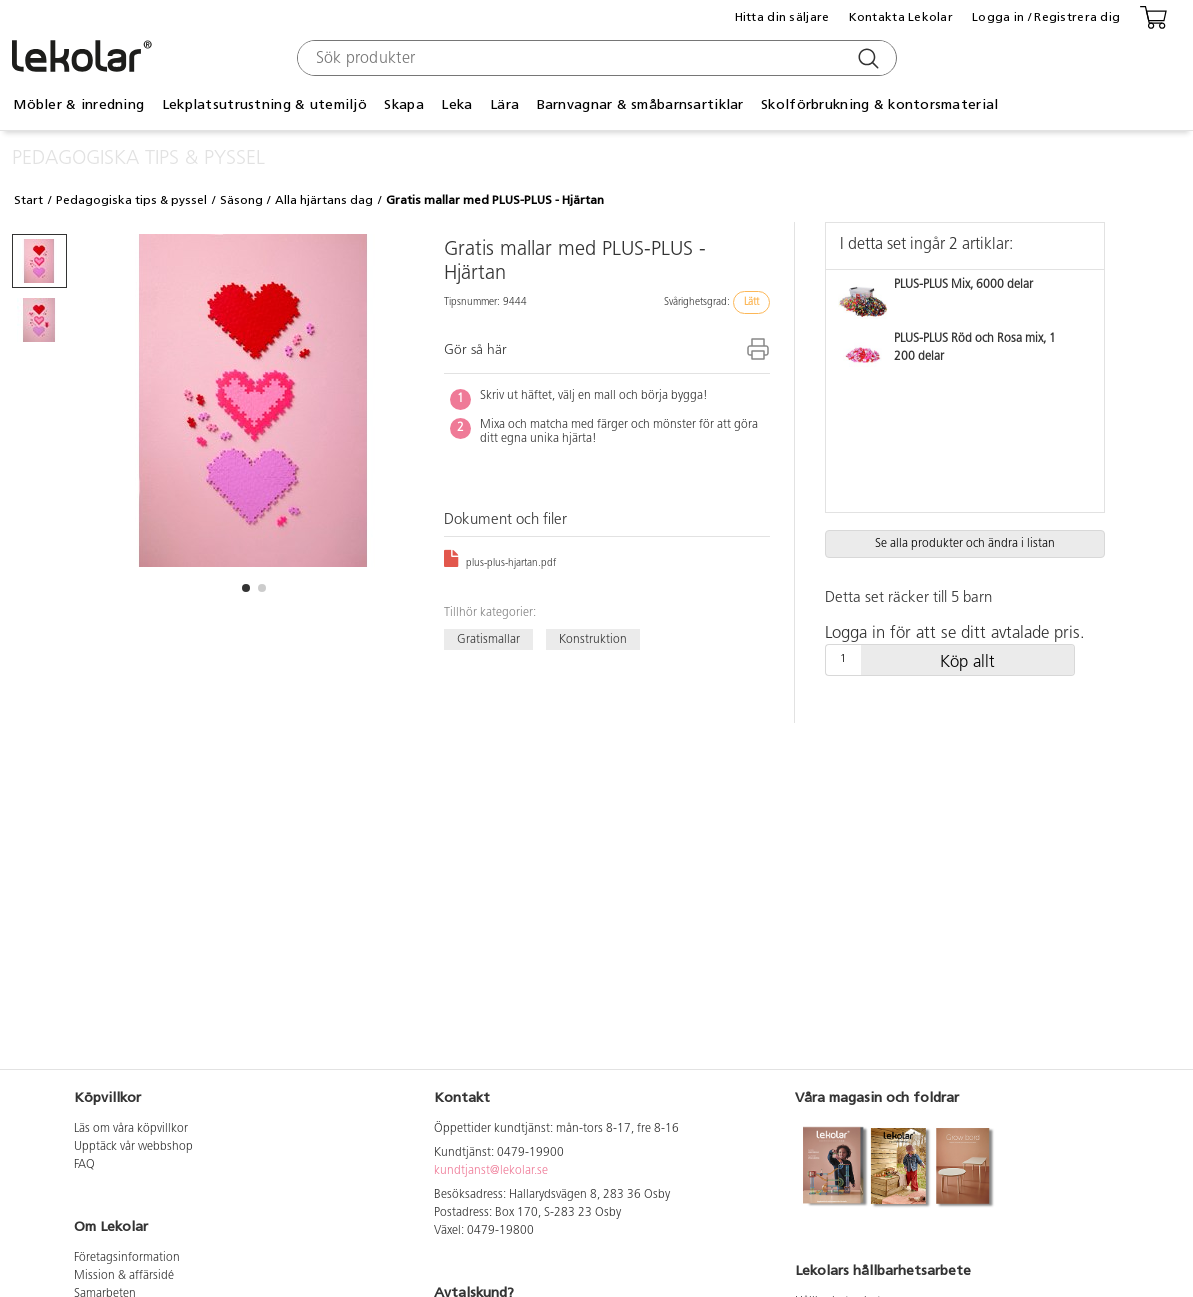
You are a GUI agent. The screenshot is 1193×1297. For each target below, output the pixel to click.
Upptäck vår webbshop (133, 1147)
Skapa (403, 104)
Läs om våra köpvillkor (131, 1129)
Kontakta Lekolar (901, 17)
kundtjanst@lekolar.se (491, 1171)
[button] (246, 588)
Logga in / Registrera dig (1046, 17)
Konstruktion (593, 639)
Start (28, 200)
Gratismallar (488, 639)
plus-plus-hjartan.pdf (500, 563)
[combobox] (594, 58)
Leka (456, 104)
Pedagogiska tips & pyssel (131, 200)
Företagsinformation (127, 1258)
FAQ (84, 1165)
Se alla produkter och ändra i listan (965, 544)
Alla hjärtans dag (324, 200)
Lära (504, 104)
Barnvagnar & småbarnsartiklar (640, 104)
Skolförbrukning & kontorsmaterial (879, 104)
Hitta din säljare (782, 17)
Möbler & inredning (78, 104)
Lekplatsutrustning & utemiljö (264, 104)
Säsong (241, 200)
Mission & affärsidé (124, 1276)
